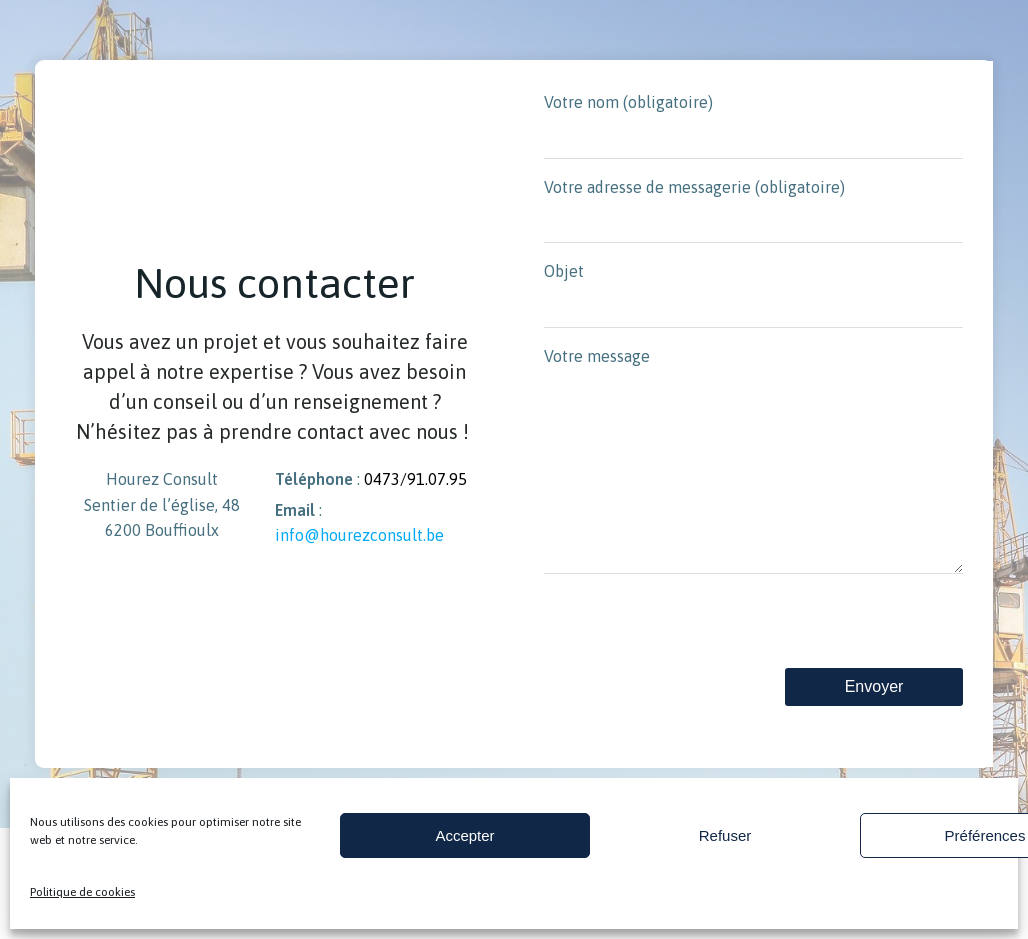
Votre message (754, 481)
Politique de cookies (82, 892)
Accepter (464, 835)
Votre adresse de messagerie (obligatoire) (754, 211)
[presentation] (696, 669)
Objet (754, 295)
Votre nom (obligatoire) (754, 126)
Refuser (725, 835)
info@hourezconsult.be (358, 555)
